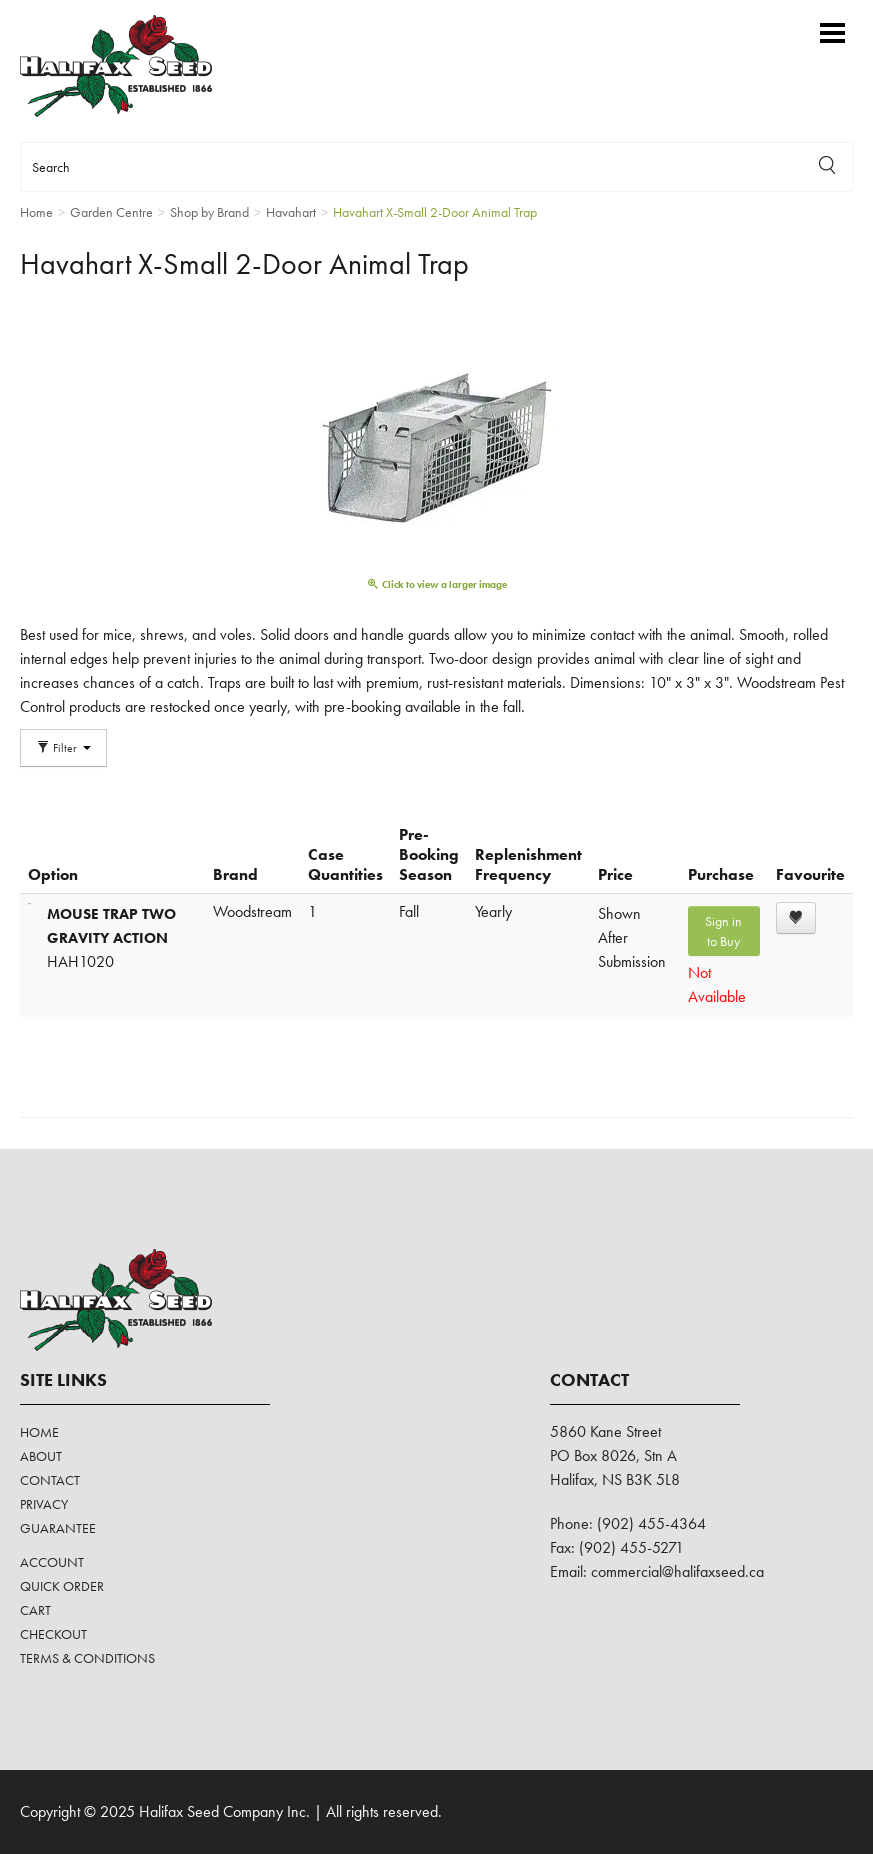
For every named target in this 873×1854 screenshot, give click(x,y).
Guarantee (58, 1528)
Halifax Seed (132, 66)
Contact (50, 1480)
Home (39, 1432)
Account (52, 1562)
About (41, 1456)
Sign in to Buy (723, 931)
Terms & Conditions (87, 1658)
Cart (35, 1610)
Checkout (53, 1634)
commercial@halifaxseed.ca (677, 1571)
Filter (63, 748)
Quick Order (62, 1586)
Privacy (44, 1504)
